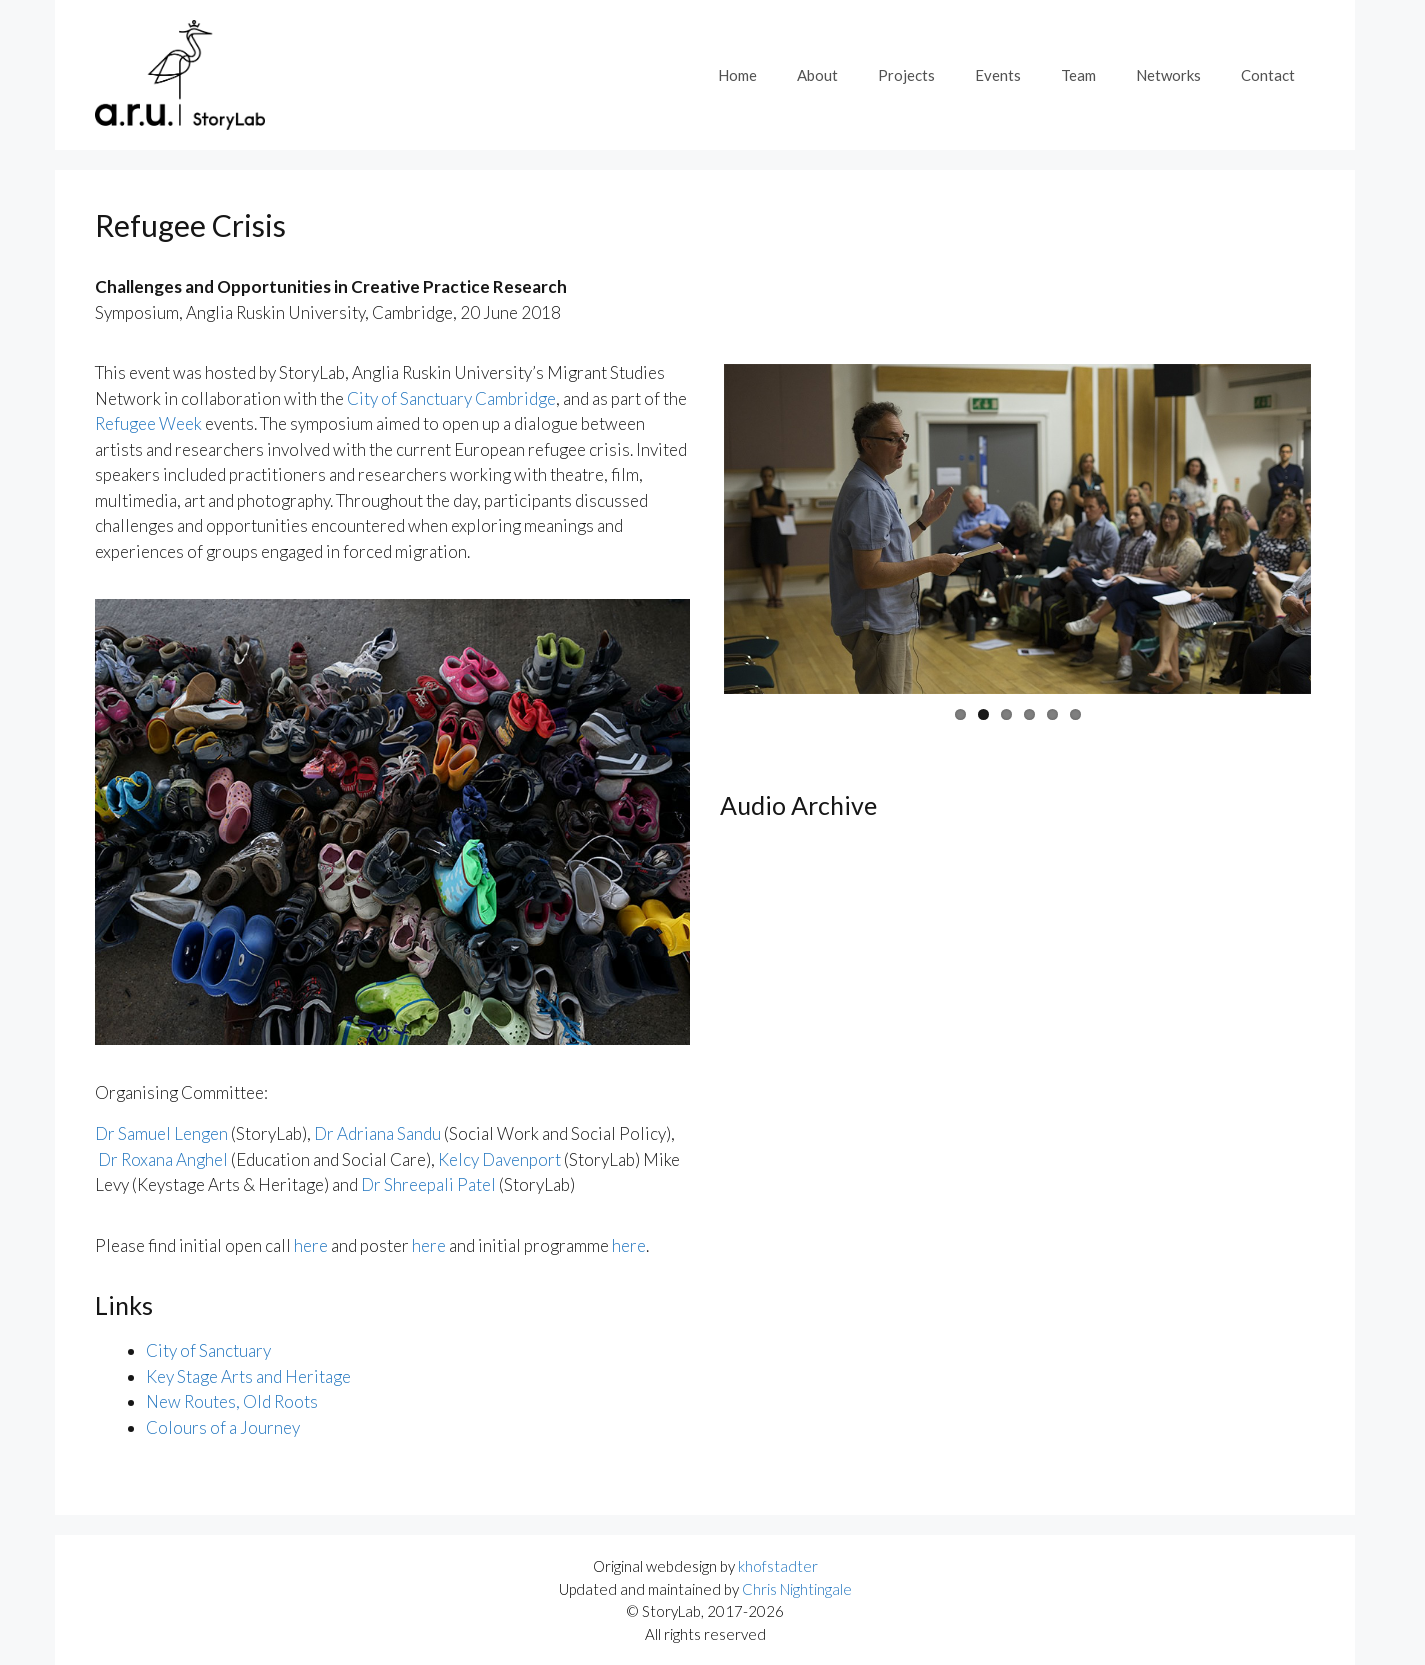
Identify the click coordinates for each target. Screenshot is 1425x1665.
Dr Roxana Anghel (163, 1159)
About (817, 75)
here (311, 1245)
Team (1078, 75)
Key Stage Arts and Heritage (248, 1376)
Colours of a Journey (223, 1427)
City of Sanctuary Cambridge (451, 398)
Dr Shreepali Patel (428, 1184)
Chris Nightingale (797, 1589)
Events (998, 75)
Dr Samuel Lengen (161, 1133)
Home (737, 75)
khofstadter (778, 1566)
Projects (906, 75)
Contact (1268, 75)
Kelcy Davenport (499, 1159)
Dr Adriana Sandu (377, 1133)
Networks (1168, 75)
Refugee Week (148, 423)
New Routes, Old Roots (232, 1401)
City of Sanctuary (208, 1350)
